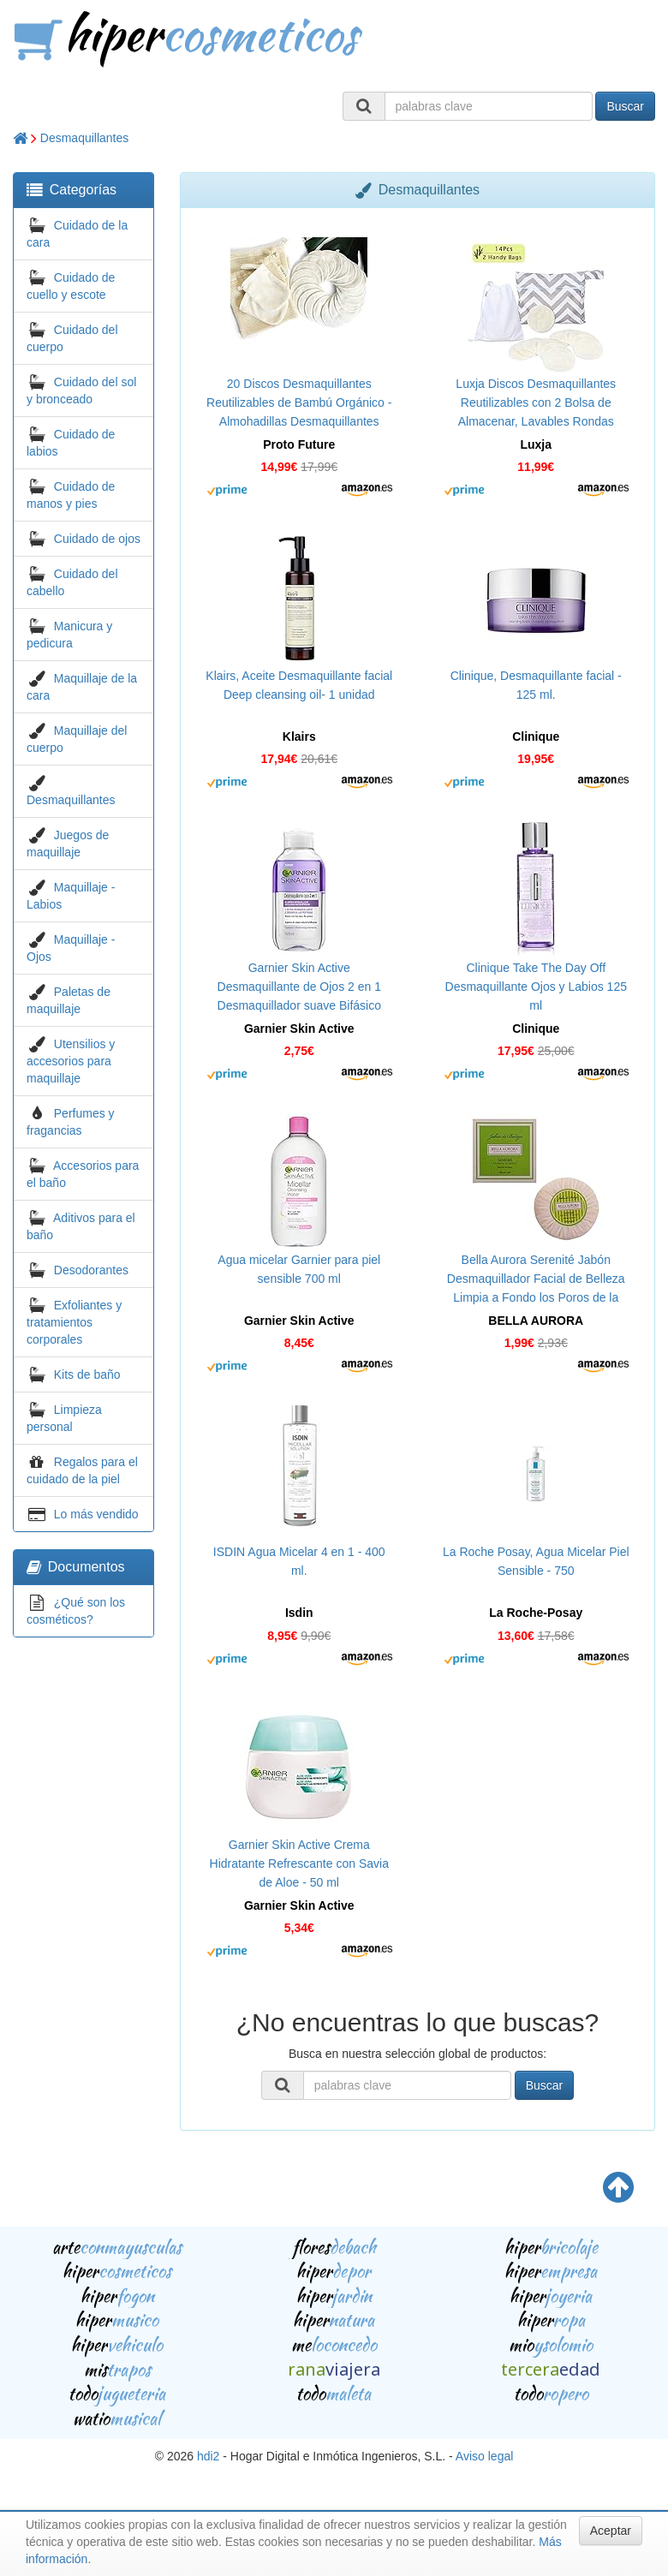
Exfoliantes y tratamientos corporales (74, 1322)
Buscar (625, 106)
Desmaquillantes (84, 138)
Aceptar (610, 2530)
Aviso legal (484, 2456)
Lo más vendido (96, 1514)
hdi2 (208, 2456)
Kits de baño (87, 1374)
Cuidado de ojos (97, 539)
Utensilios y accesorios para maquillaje (71, 1061)
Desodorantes (91, 1270)
